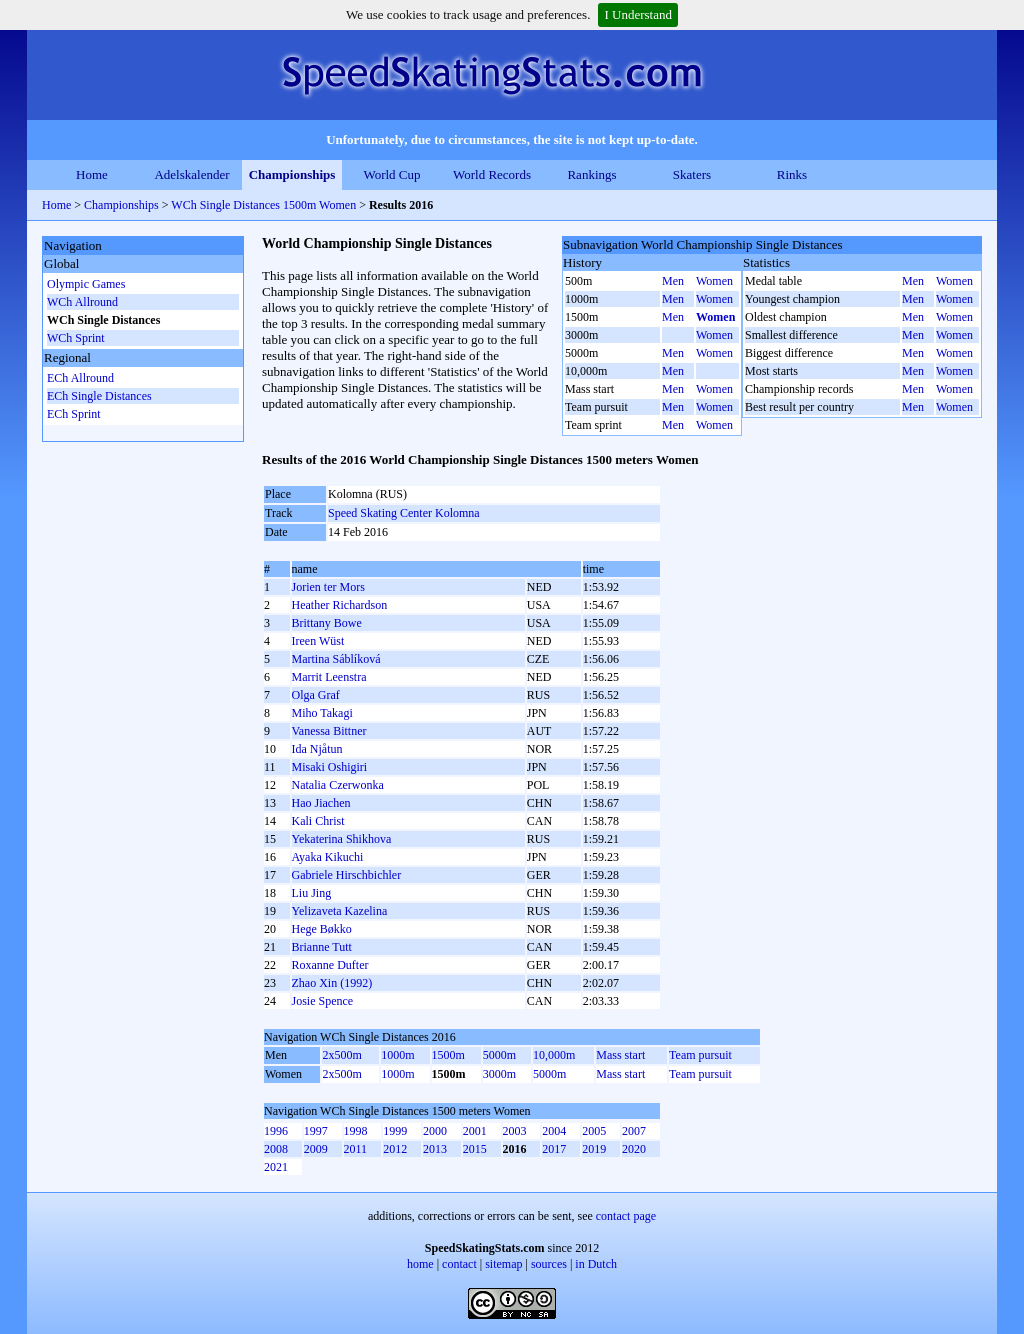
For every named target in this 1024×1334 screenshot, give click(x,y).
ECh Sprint (74, 414)
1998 (356, 1131)
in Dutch (596, 1264)
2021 (276, 1167)
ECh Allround (80, 378)
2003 (515, 1131)
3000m (499, 1074)
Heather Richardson (340, 605)
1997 (316, 1131)
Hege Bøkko (322, 929)
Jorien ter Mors (328, 587)
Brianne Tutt (322, 947)
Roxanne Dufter (330, 965)
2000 (435, 1131)
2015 (475, 1149)
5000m (499, 1055)
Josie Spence (323, 1001)
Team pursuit (700, 1055)
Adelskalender (191, 174)
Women (714, 281)
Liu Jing (312, 893)
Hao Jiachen (321, 803)
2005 (594, 1131)
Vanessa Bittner (329, 731)
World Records (492, 174)
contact (459, 1264)
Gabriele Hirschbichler (347, 875)
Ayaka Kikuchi (328, 857)
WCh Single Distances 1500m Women (263, 205)
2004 (554, 1131)
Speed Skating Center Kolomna (404, 513)
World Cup (391, 174)
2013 (435, 1149)
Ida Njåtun (317, 749)
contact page (626, 1216)
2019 (594, 1149)
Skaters (692, 174)
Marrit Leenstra (329, 677)
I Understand (638, 14)
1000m (397, 1055)
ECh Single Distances (99, 396)
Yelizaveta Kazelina (340, 911)
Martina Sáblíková (336, 659)
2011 (356, 1149)
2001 (475, 1131)
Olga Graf (316, 695)
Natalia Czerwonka (338, 785)
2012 (395, 1149)
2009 (316, 1149)
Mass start (620, 1055)
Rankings (591, 174)
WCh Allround (82, 302)
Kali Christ (318, 821)
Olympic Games (86, 284)
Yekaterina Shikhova (342, 839)
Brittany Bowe (327, 623)
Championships (292, 174)
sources (549, 1264)
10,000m (554, 1055)
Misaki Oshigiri (330, 767)
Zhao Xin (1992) (332, 983)
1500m (448, 1055)
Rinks (792, 174)
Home (92, 174)
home (420, 1264)
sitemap (503, 1264)
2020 (634, 1149)
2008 (276, 1149)
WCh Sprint (76, 338)
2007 (634, 1131)
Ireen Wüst (318, 641)
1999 (395, 1131)
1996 (276, 1131)
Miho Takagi (322, 713)
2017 (554, 1149)
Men (673, 281)
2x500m (341, 1055)
